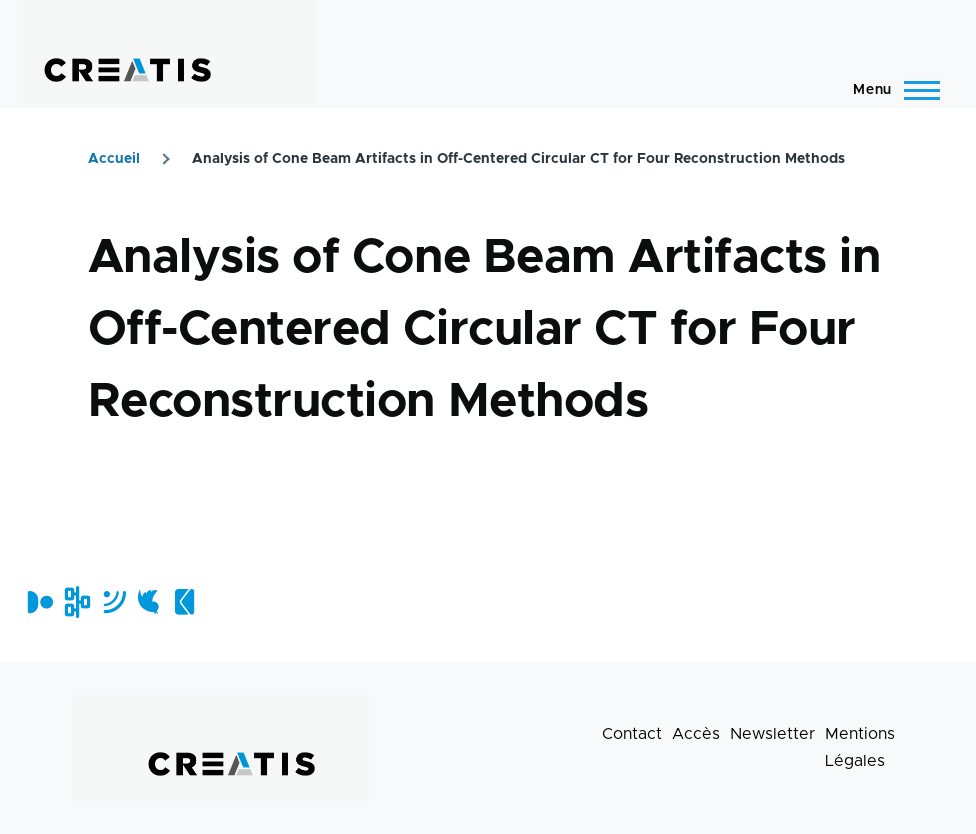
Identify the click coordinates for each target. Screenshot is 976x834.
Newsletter (772, 734)
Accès (696, 734)
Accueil (114, 159)
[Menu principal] (890, 90)
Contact (632, 734)
